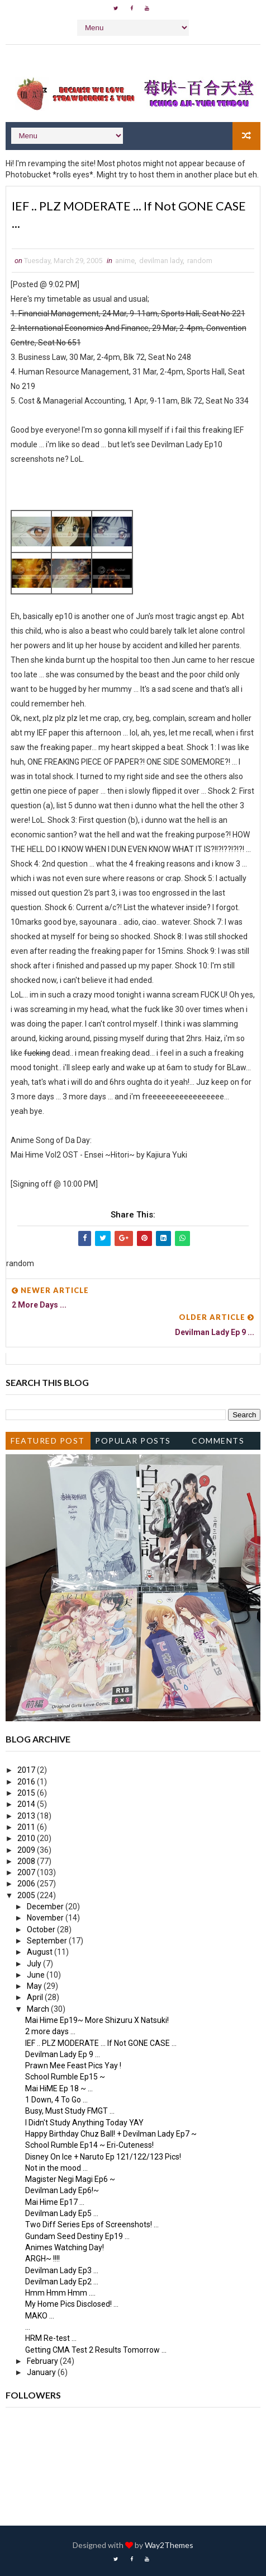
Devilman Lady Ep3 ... (61, 2270)
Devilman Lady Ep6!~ (62, 2190)
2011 (27, 1827)
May (35, 1986)
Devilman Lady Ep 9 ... (62, 2054)
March (39, 2008)
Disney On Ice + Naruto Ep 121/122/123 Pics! (103, 2156)
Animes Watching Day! (64, 2247)
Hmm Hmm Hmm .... (60, 2293)
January (42, 2372)
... (27, 2327)
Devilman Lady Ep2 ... (61, 2281)
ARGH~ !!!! (42, 2259)
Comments (218, 1440)
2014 (27, 1804)
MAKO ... (39, 2315)
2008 (27, 1861)
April (36, 1997)
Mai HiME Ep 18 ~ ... (59, 2088)
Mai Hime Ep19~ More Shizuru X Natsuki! (97, 2020)
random (199, 261)
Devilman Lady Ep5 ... (61, 2213)
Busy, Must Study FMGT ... (70, 2111)
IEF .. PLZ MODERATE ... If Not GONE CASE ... (101, 2043)
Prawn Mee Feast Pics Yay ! (73, 2066)
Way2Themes (169, 2545)
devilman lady (161, 261)
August (40, 1952)
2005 (27, 1895)
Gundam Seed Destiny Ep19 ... (77, 2236)
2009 (27, 1850)
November (46, 1918)
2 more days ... (50, 2031)
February (43, 2361)
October (42, 1929)
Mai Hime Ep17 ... (54, 2202)
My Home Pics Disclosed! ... (71, 2304)
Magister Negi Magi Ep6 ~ (70, 2179)
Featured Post (48, 1440)
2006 (27, 1884)
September (48, 1940)
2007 (27, 1872)
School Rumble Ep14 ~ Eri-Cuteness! (89, 2145)
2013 (27, 1815)
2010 (27, 1838)
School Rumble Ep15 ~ (65, 2077)
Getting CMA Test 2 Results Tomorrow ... (96, 2349)
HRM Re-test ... (51, 2338)
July (35, 1963)
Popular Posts (133, 1440)
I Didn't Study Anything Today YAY (84, 2122)
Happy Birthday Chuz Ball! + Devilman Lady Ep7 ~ (111, 2134)
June (36, 1974)
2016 (27, 1781)
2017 (27, 1770)
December (46, 1907)
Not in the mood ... (56, 2167)
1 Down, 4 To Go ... (56, 2100)
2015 (27, 1793)
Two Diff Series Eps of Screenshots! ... (92, 2225)
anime (125, 261)
